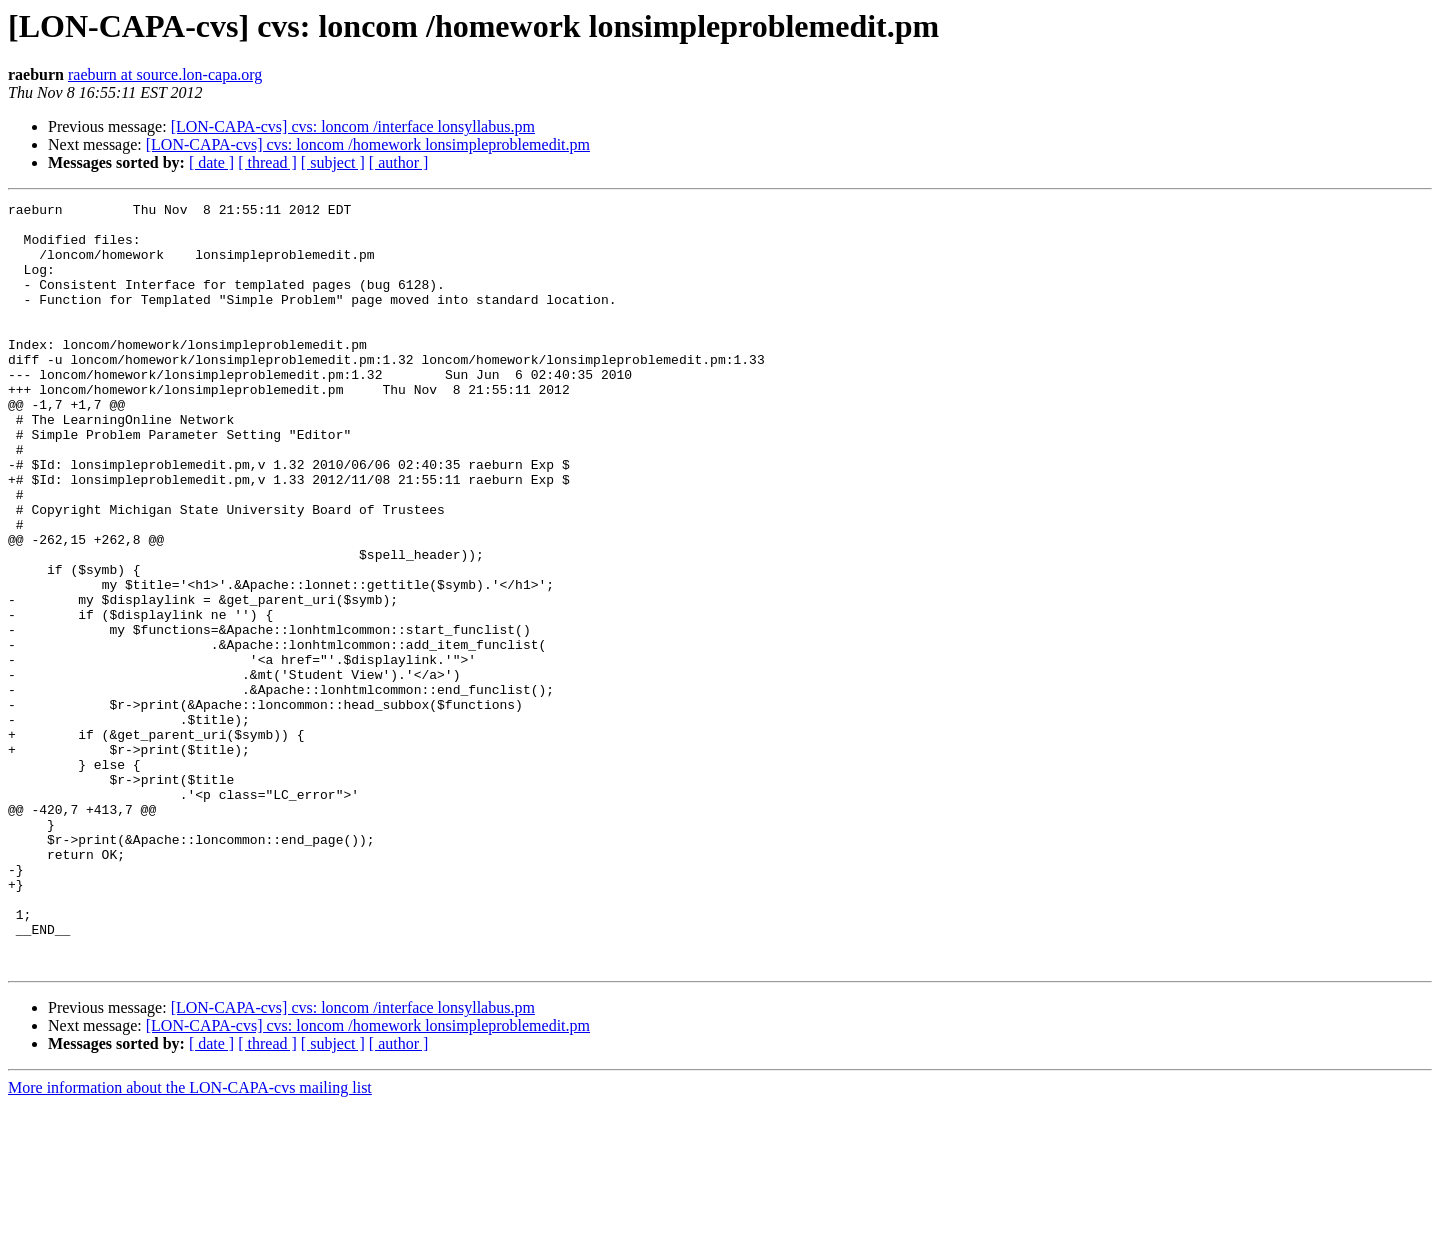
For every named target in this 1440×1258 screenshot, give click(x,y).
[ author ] (399, 162)
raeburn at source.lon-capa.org (165, 74)
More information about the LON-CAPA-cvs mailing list (190, 1240)
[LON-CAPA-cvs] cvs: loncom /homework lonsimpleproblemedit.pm (368, 144)
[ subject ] (333, 162)
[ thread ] (267, 162)
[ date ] (211, 162)
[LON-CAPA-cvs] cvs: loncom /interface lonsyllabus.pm (353, 126)
